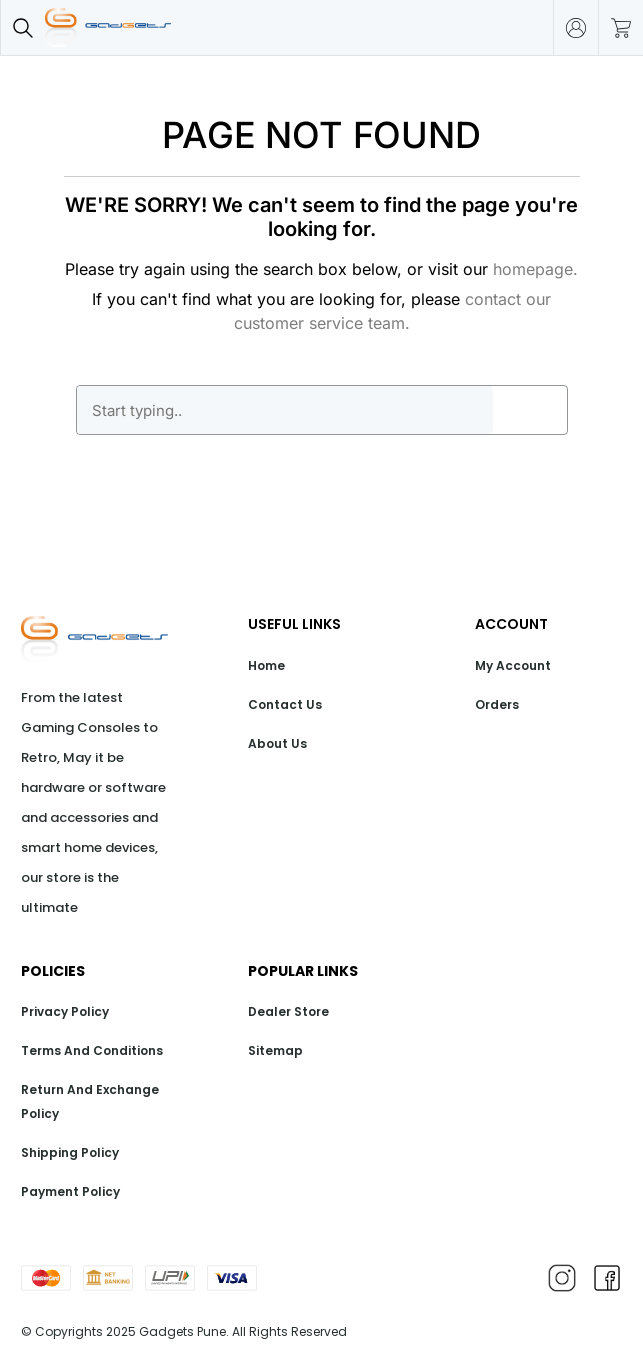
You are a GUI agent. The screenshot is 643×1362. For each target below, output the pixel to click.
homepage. (535, 269)
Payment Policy (70, 1191)
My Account (513, 665)
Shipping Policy (70, 1152)
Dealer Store (288, 1011)
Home (266, 665)
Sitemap (275, 1050)
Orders (497, 704)
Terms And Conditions (92, 1050)
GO (530, 410)
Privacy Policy (65, 1011)
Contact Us (285, 704)
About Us (277, 743)
